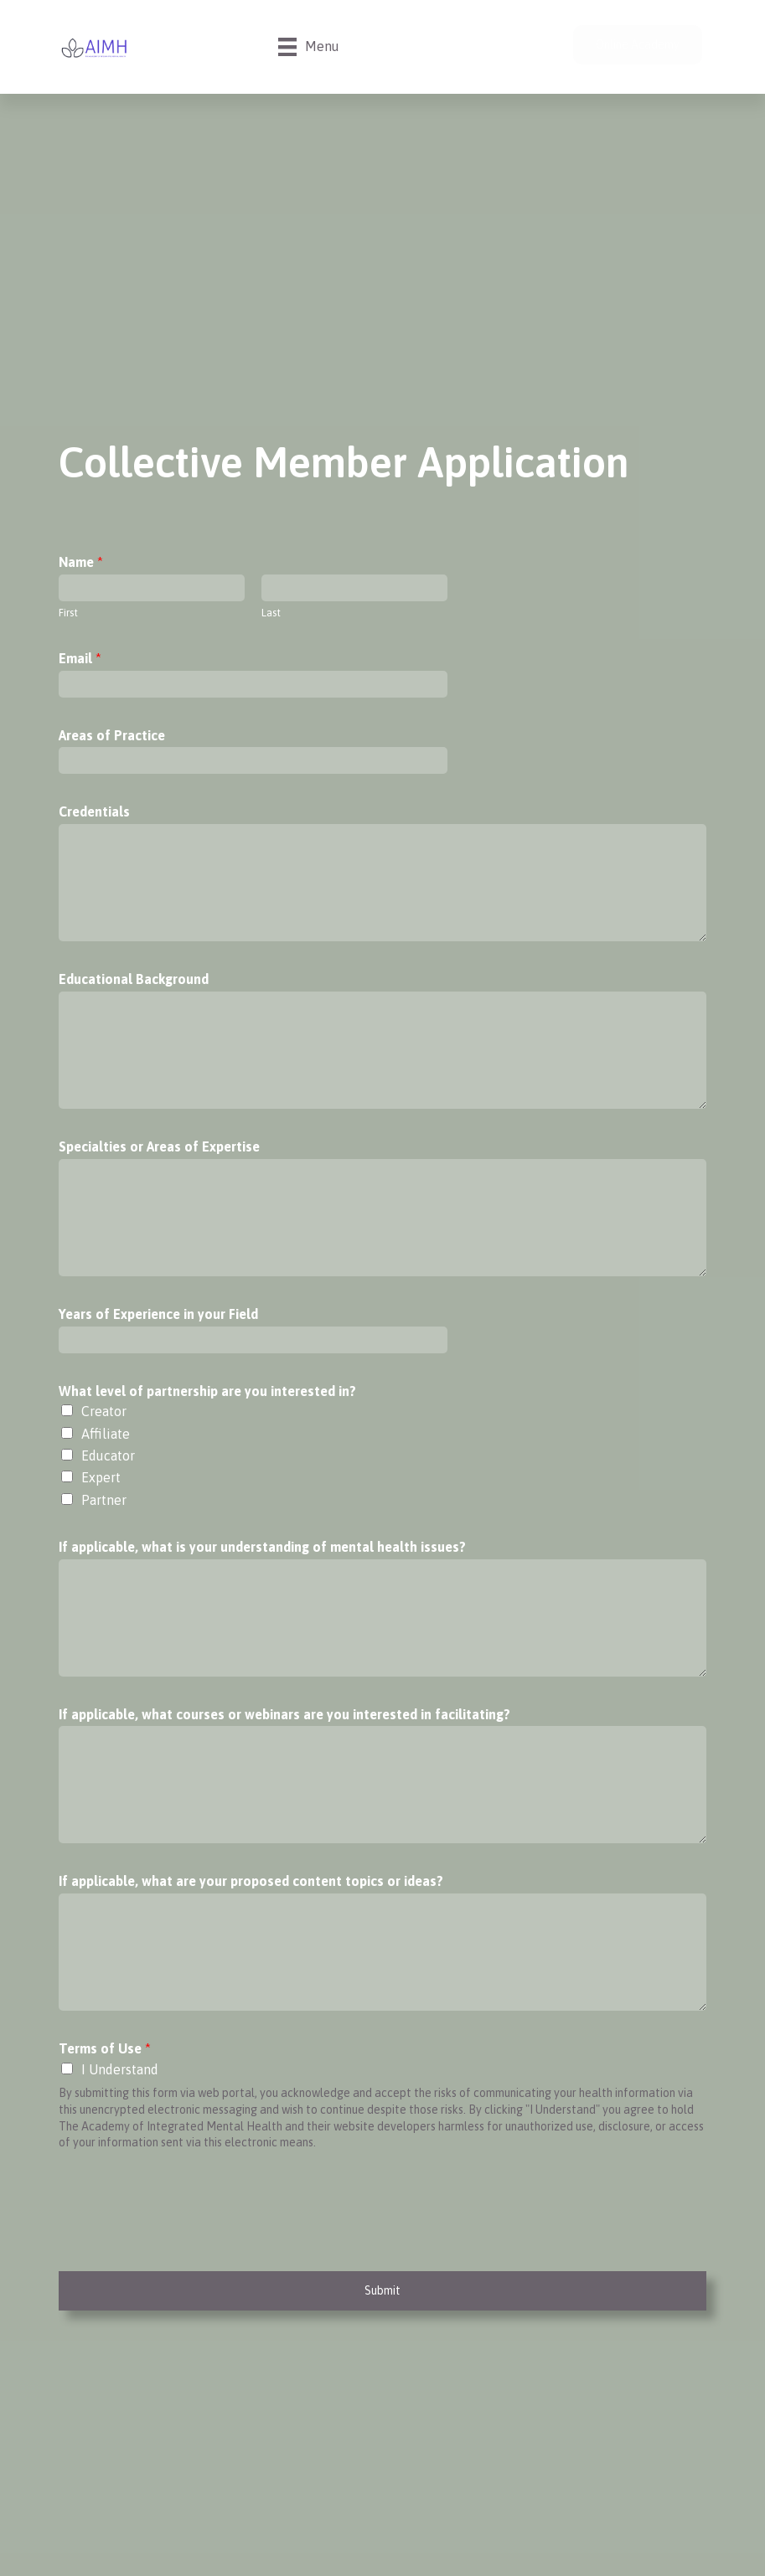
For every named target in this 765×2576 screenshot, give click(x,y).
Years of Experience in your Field (158, 1313)
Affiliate (105, 1433)
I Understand (119, 2069)
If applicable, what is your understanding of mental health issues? (262, 1546)
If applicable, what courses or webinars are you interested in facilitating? (284, 1714)
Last (271, 612)
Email (80, 658)
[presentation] (186, 2243)
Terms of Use (105, 2048)
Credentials (94, 811)
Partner (104, 1499)
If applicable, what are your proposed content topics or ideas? (251, 1880)
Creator (104, 1411)
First (68, 612)
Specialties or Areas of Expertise (159, 1146)
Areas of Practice (112, 735)
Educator (108, 1455)
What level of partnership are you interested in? (207, 1391)
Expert (101, 1477)
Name (81, 561)
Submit (382, 2290)
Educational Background (134, 979)
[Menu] (309, 46)
